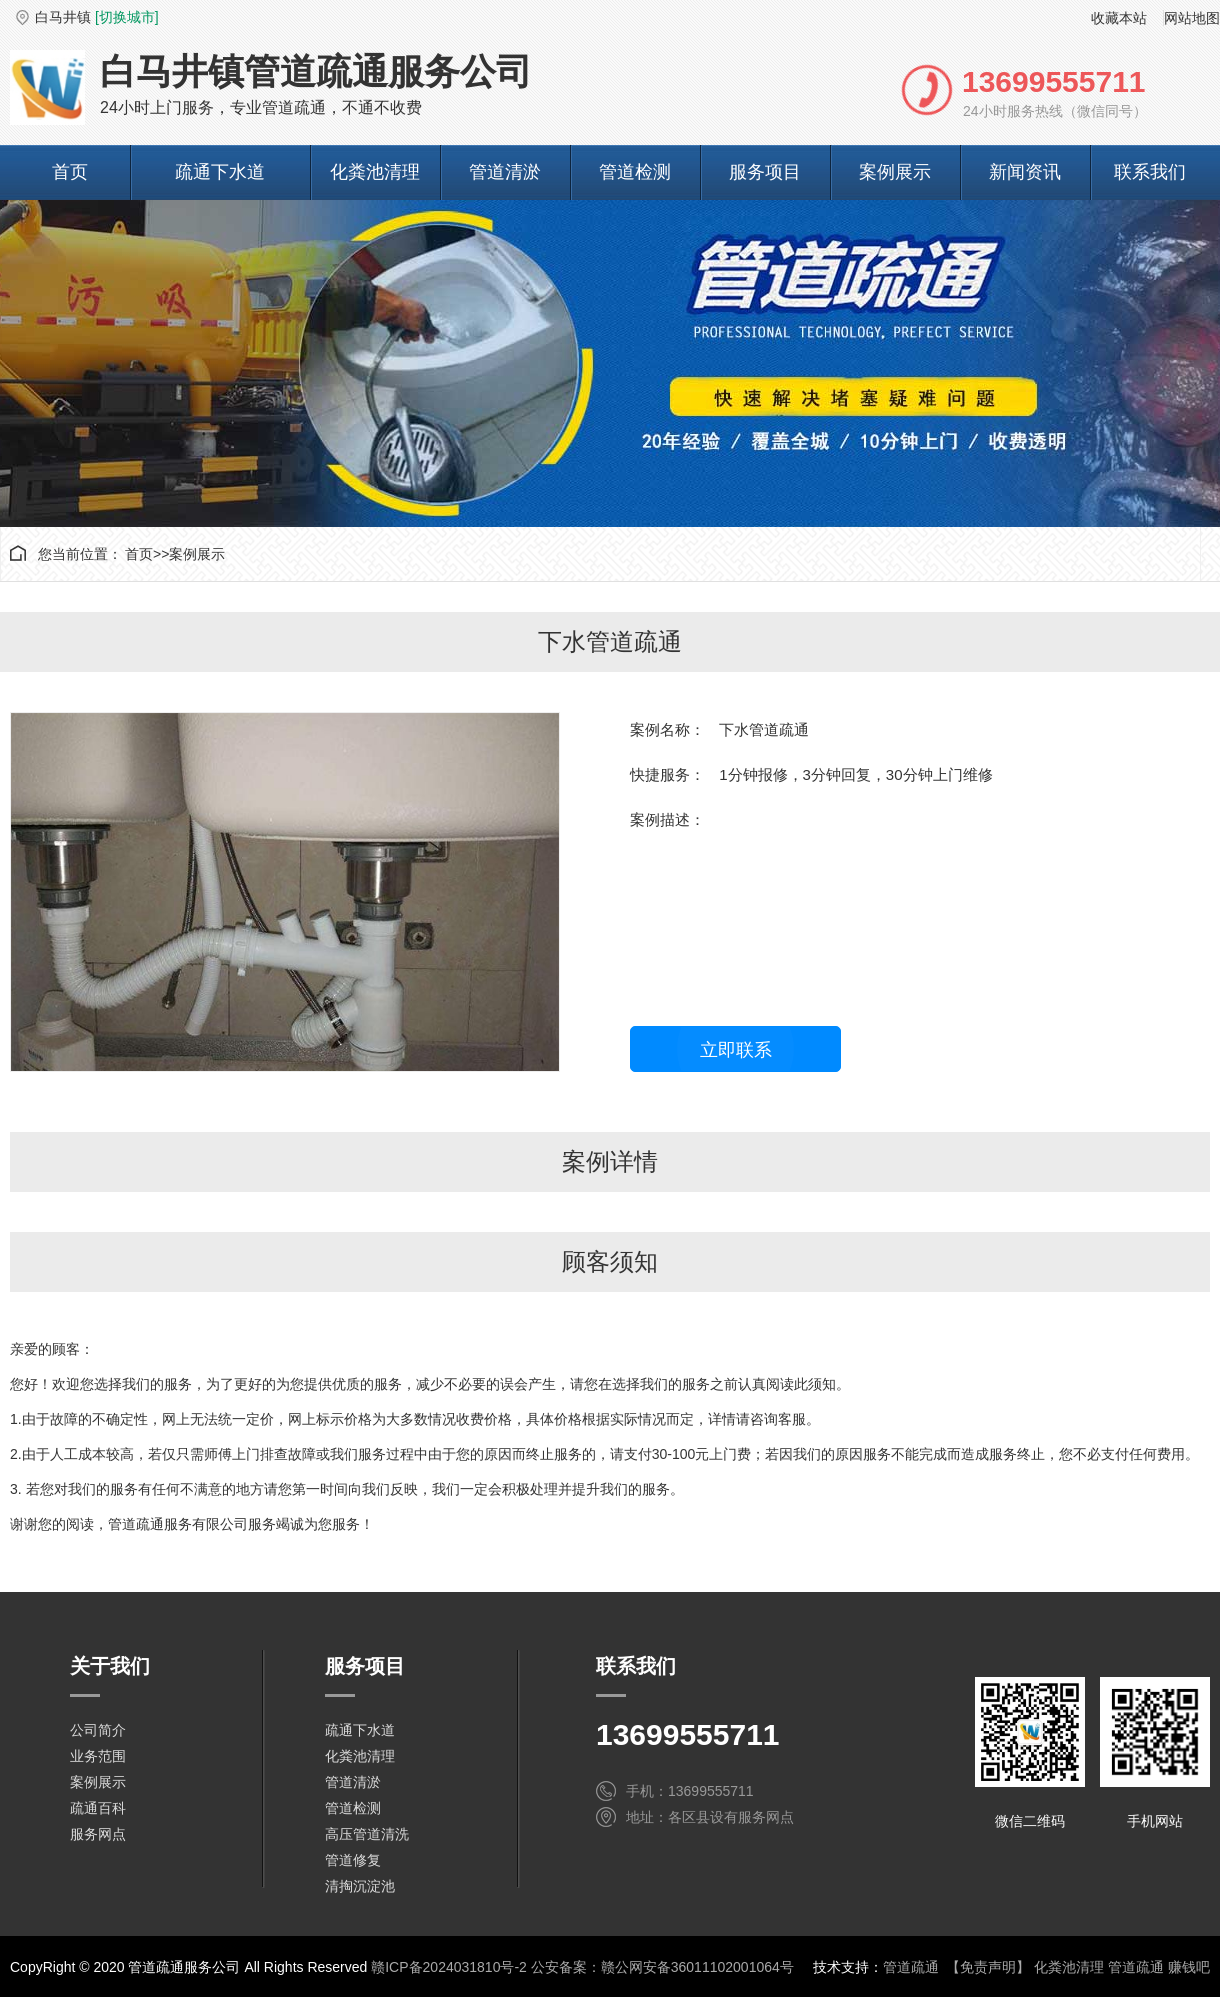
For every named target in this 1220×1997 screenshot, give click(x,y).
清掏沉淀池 (360, 1886)
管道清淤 (505, 172)
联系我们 (1150, 172)
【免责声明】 (988, 1967)
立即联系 (736, 1050)
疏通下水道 (220, 172)
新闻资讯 (1025, 172)
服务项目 (765, 172)
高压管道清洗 (367, 1834)
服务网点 (98, 1834)
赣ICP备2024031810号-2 (449, 1967)
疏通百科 (98, 1808)
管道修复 (353, 1860)
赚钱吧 (1189, 1967)
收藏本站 (1119, 18)
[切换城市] (127, 17)
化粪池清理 (375, 172)
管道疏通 (911, 1967)
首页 (70, 172)
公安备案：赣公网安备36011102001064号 (662, 1967)
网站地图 (1192, 18)
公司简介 (98, 1730)
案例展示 (895, 172)
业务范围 (98, 1756)
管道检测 (635, 172)
